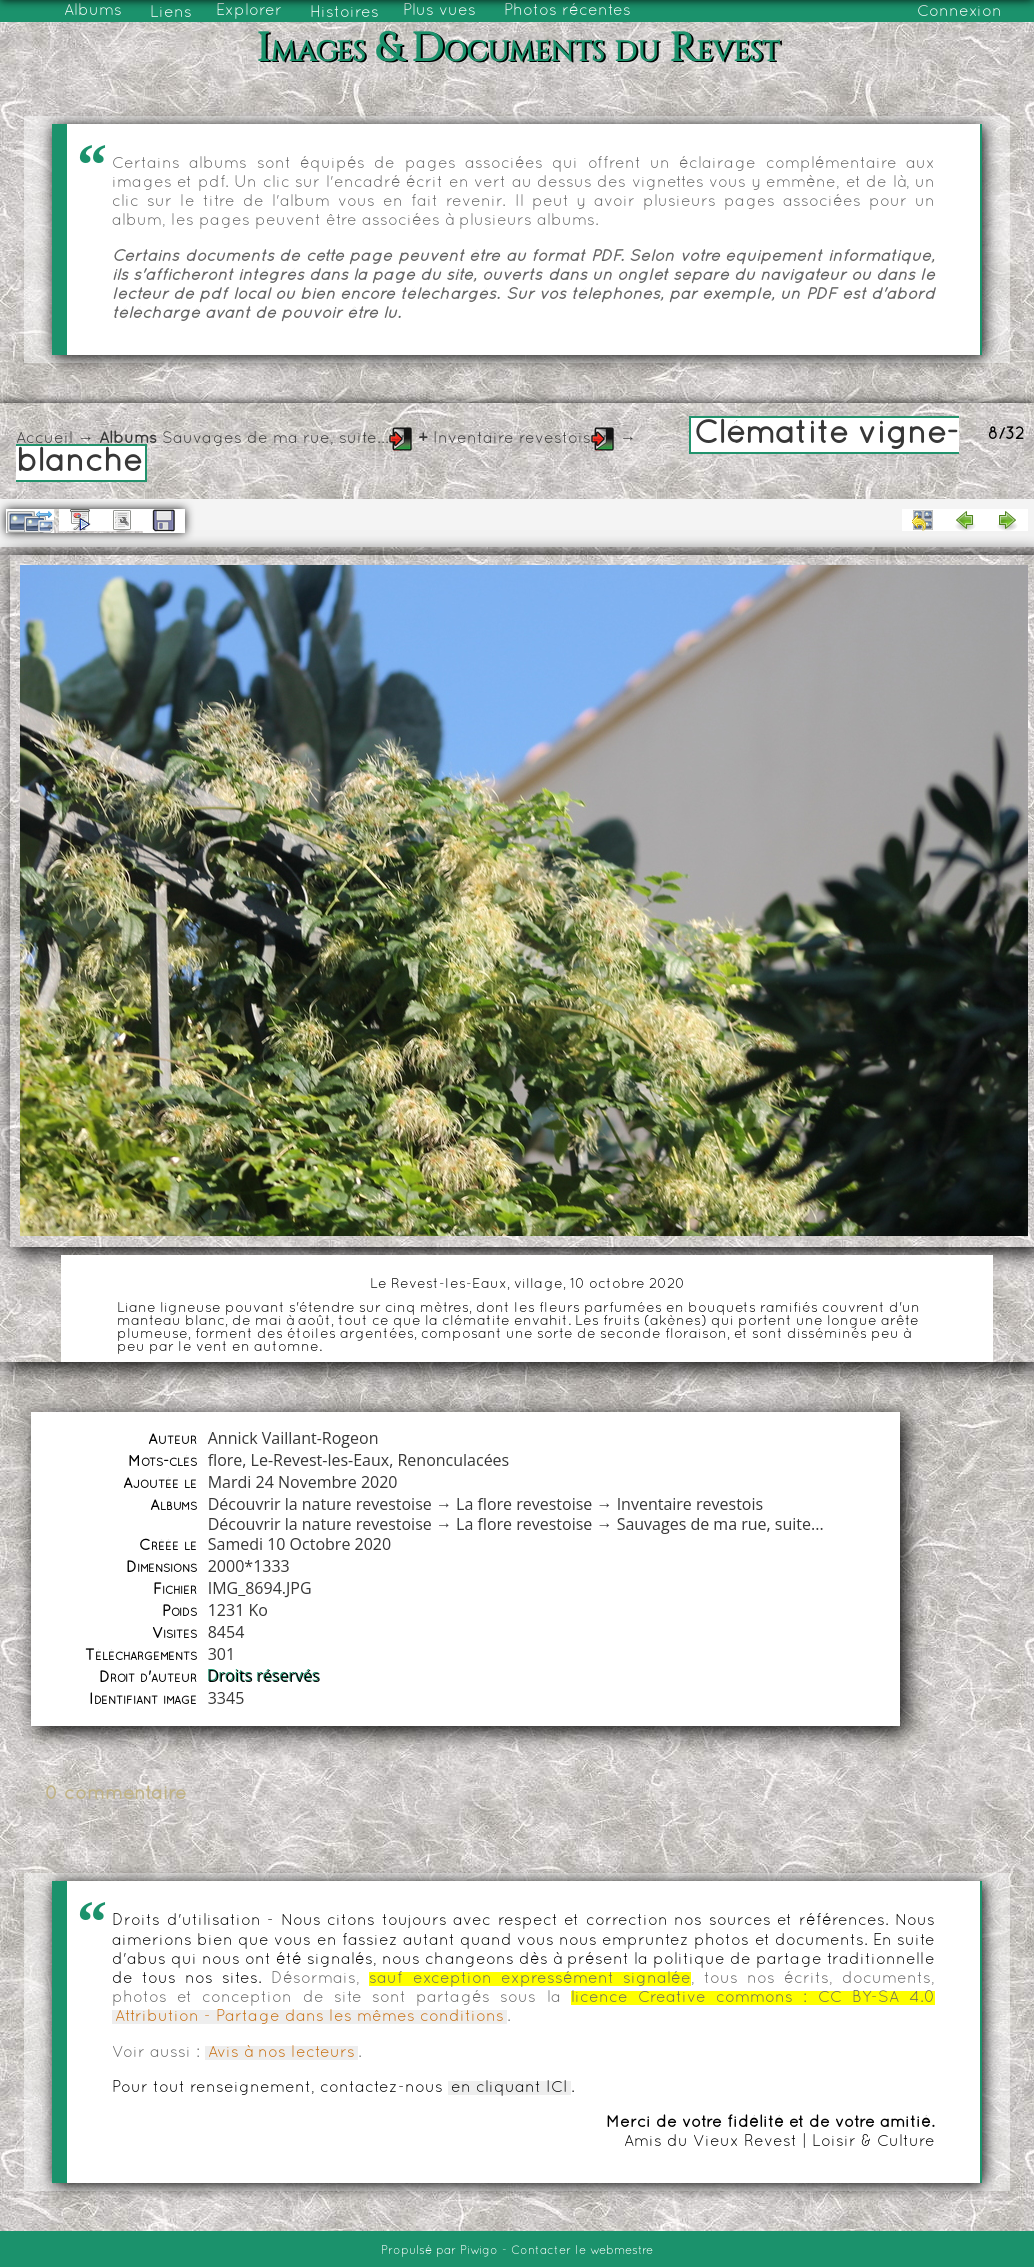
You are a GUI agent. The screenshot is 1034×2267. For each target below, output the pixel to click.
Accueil (44, 439)
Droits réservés (264, 1676)
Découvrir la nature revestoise (320, 1504)
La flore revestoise (524, 1504)
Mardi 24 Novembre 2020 (303, 1482)
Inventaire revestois (512, 439)
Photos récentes (567, 11)
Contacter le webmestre (582, 2251)
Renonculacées (453, 1460)
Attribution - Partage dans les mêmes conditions (309, 2017)
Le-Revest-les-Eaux (320, 1460)
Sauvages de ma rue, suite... (275, 439)
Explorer (249, 11)
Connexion (959, 12)
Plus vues (439, 11)
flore (225, 1460)
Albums (93, 11)
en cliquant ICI (509, 2088)
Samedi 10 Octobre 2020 (299, 1544)
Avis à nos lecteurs (281, 2053)
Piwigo (479, 2251)
